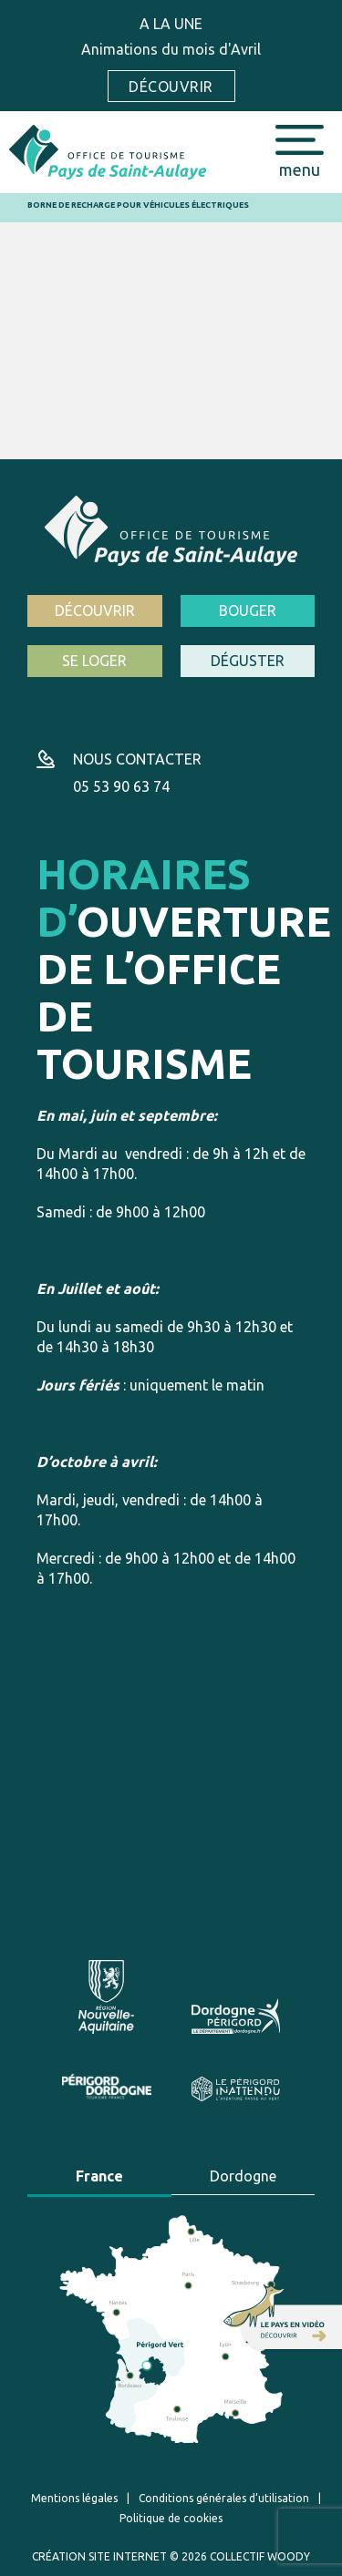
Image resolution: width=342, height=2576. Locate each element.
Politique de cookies (171, 2518)
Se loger (94, 660)
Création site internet (99, 2556)
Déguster (248, 660)
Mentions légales (74, 2498)
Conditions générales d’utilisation (224, 2498)
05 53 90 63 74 (121, 786)
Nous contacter (137, 759)
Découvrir (170, 86)
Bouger (247, 610)
